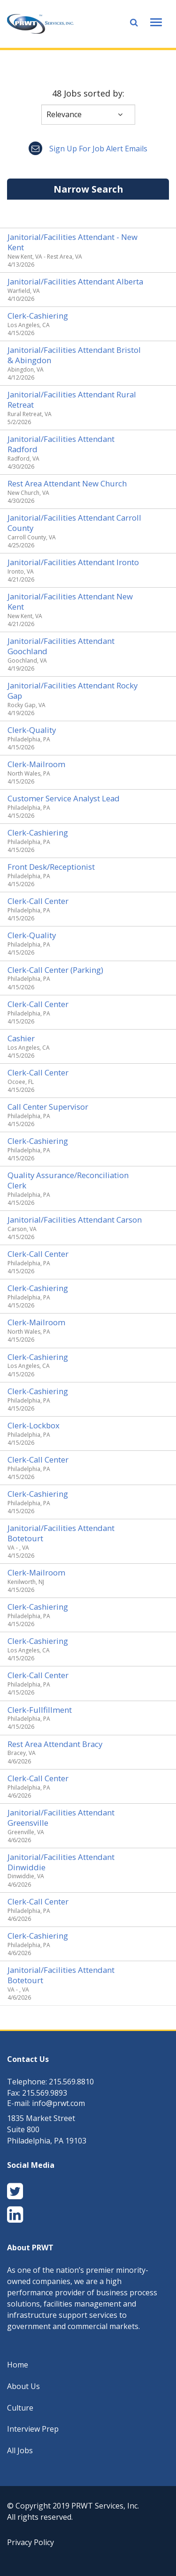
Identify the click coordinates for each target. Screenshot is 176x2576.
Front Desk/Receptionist (51, 866)
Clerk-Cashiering (38, 315)
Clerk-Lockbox (34, 1425)
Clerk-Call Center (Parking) (55, 969)
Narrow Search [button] (88, 189)
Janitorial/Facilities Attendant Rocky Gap (73, 690)
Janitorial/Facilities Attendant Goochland (61, 646)
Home (17, 2364)
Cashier (21, 1038)
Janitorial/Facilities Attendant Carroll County (74, 522)
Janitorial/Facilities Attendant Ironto (73, 562)
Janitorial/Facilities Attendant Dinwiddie (61, 1862)
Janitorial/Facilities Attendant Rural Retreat (72, 399)
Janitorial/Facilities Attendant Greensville (61, 1817)
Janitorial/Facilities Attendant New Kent (70, 601)
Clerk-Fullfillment (40, 1709)
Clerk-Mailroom (36, 764)
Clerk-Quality (32, 729)
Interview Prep (33, 2429)
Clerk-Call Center (38, 901)
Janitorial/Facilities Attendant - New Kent (73, 242)
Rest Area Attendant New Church (67, 483)
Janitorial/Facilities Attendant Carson (75, 1219)
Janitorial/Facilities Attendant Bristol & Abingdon (74, 355)
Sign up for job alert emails (88, 148)
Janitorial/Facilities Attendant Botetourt (61, 1533)
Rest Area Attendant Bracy (55, 1744)
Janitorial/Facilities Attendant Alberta (75, 281)
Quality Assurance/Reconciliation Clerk (68, 1180)
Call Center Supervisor (48, 1106)
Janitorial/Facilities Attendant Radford (61, 444)
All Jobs (20, 2450)
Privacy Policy (30, 2542)
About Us (23, 2386)
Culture (20, 2408)
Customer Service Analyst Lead (64, 798)
